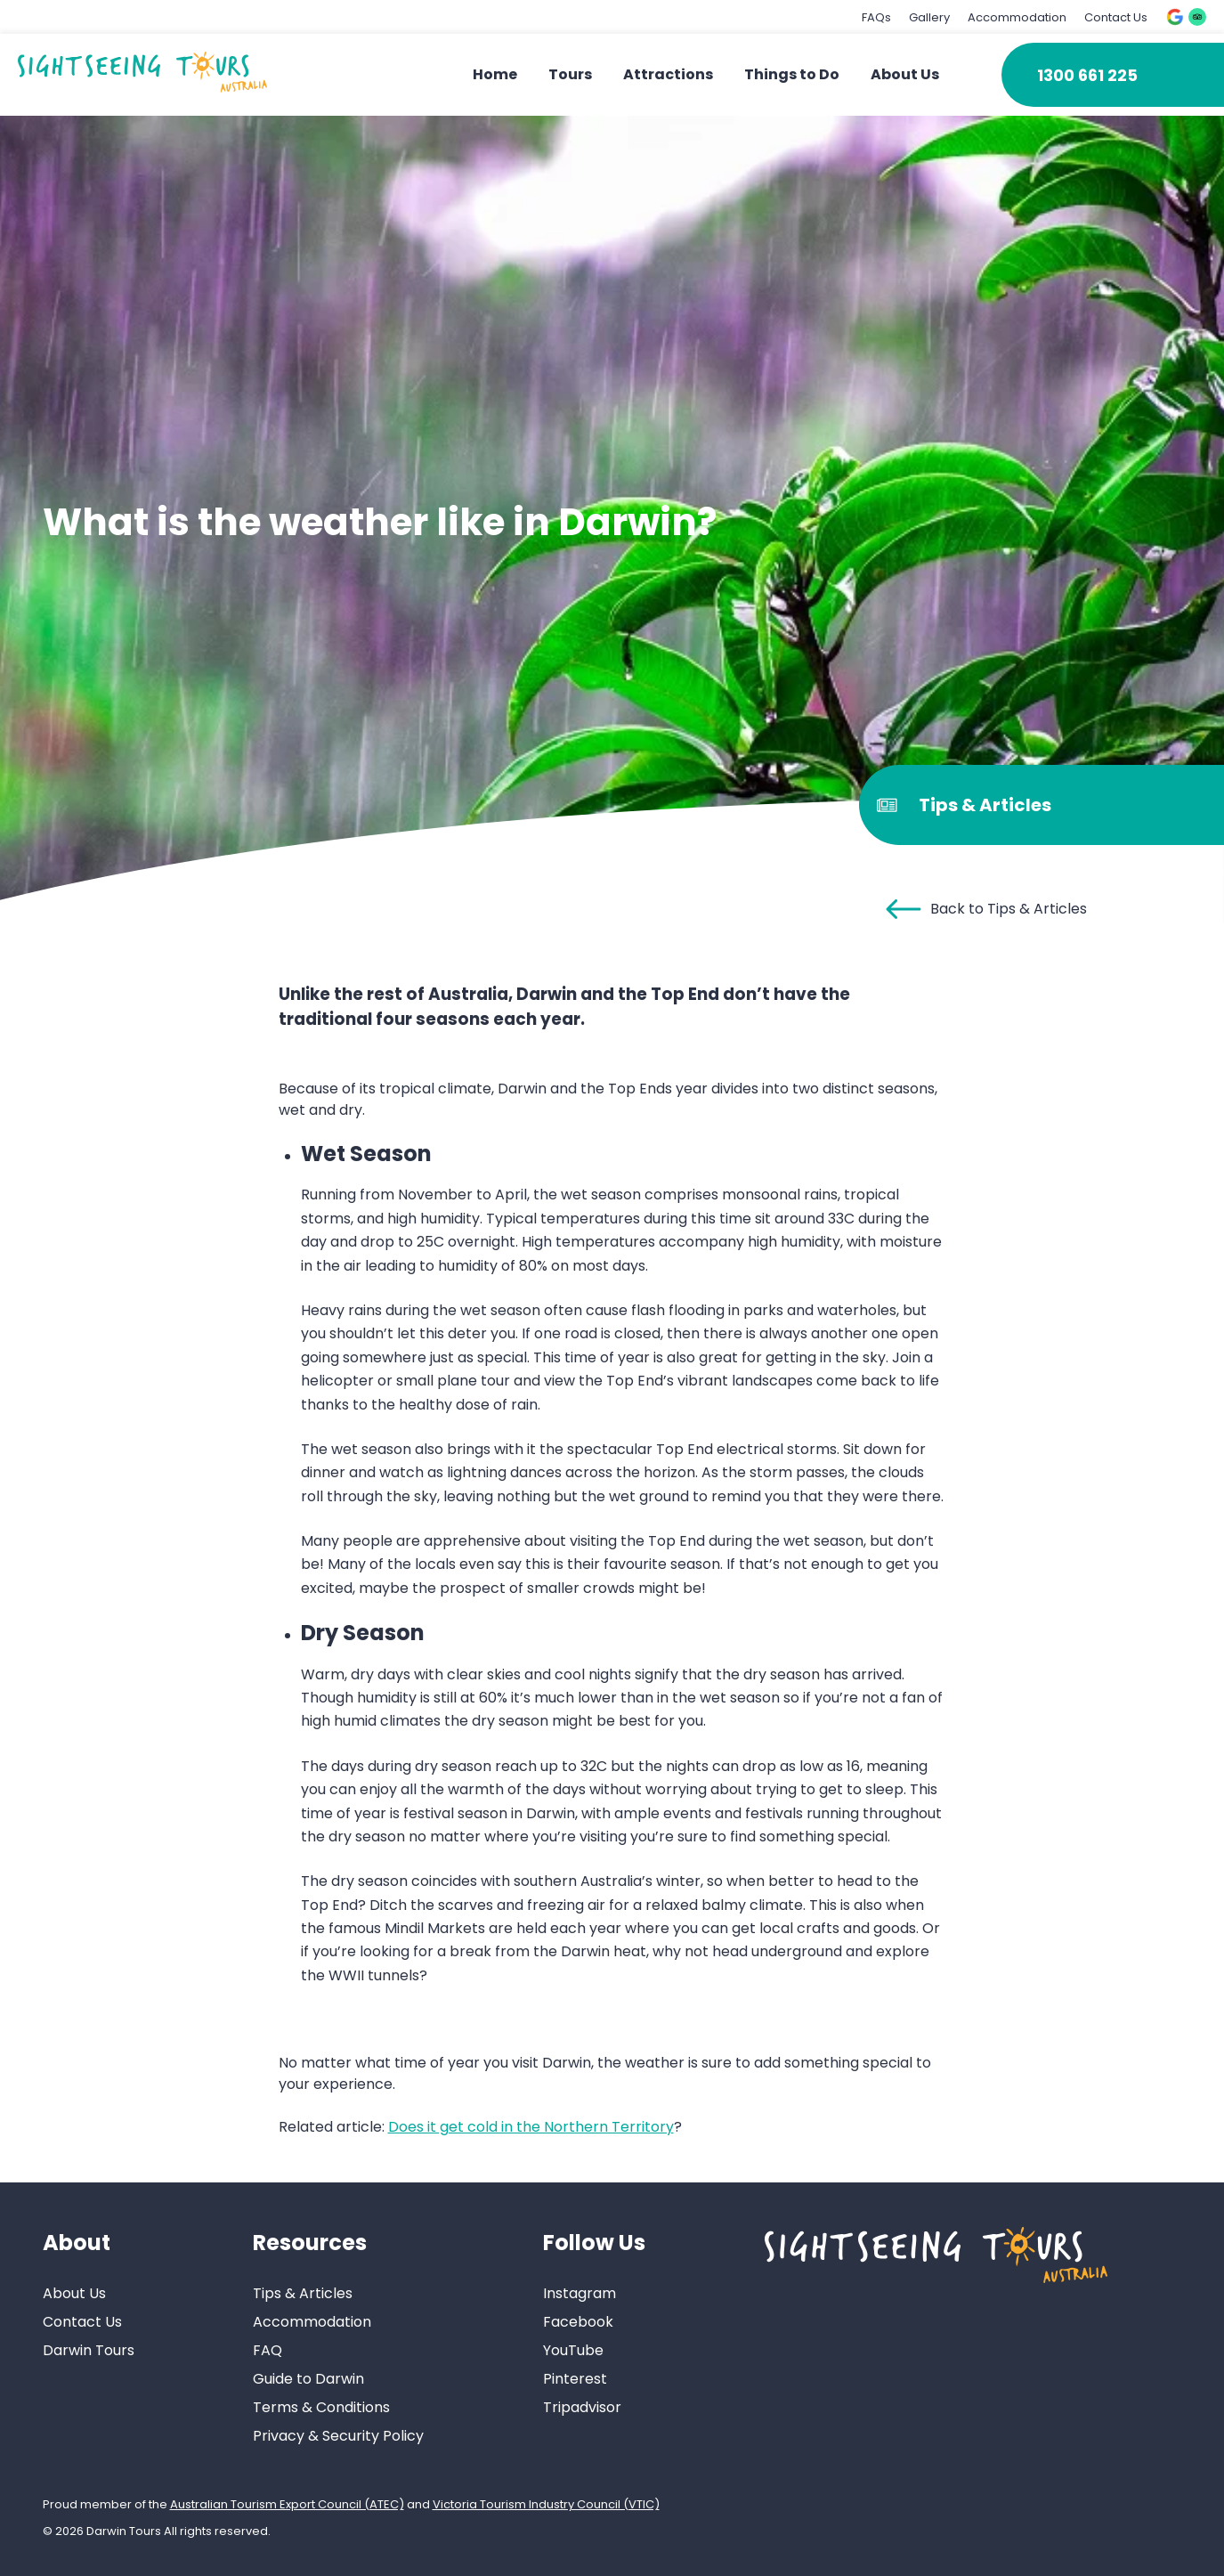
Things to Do (791, 74)
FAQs (876, 17)
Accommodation (1017, 17)
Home (495, 74)
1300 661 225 (1087, 75)
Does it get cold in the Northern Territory (531, 2127)
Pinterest (575, 2379)
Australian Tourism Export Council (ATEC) (287, 2504)
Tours (570, 74)
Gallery (929, 17)
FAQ (267, 2350)
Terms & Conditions (321, 2407)
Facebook (578, 2322)
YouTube (573, 2350)
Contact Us (1115, 17)
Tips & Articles (303, 2293)
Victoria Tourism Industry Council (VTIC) (546, 2504)
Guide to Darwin (308, 2379)
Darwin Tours (88, 2350)
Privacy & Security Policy (338, 2436)
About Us (905, 74)
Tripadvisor (582, 2407)
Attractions (668, 74)
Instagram (579, 2293)
